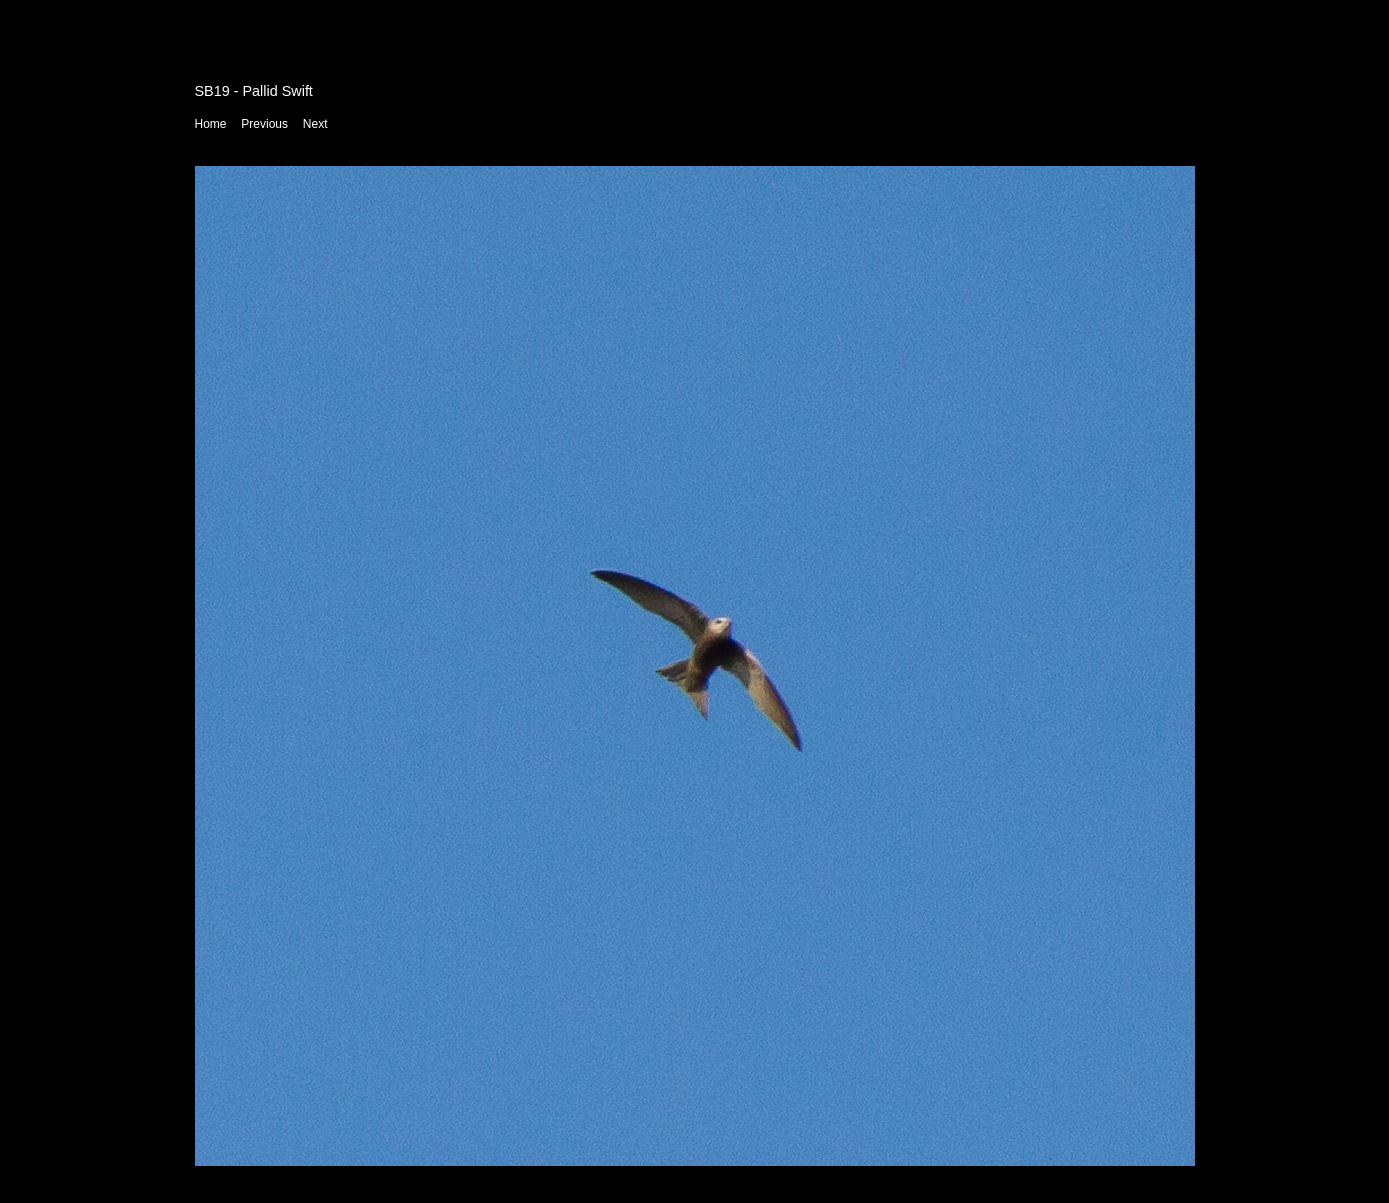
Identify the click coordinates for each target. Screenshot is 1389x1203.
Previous (264, 124)
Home (211, 124)
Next (315, 124)
